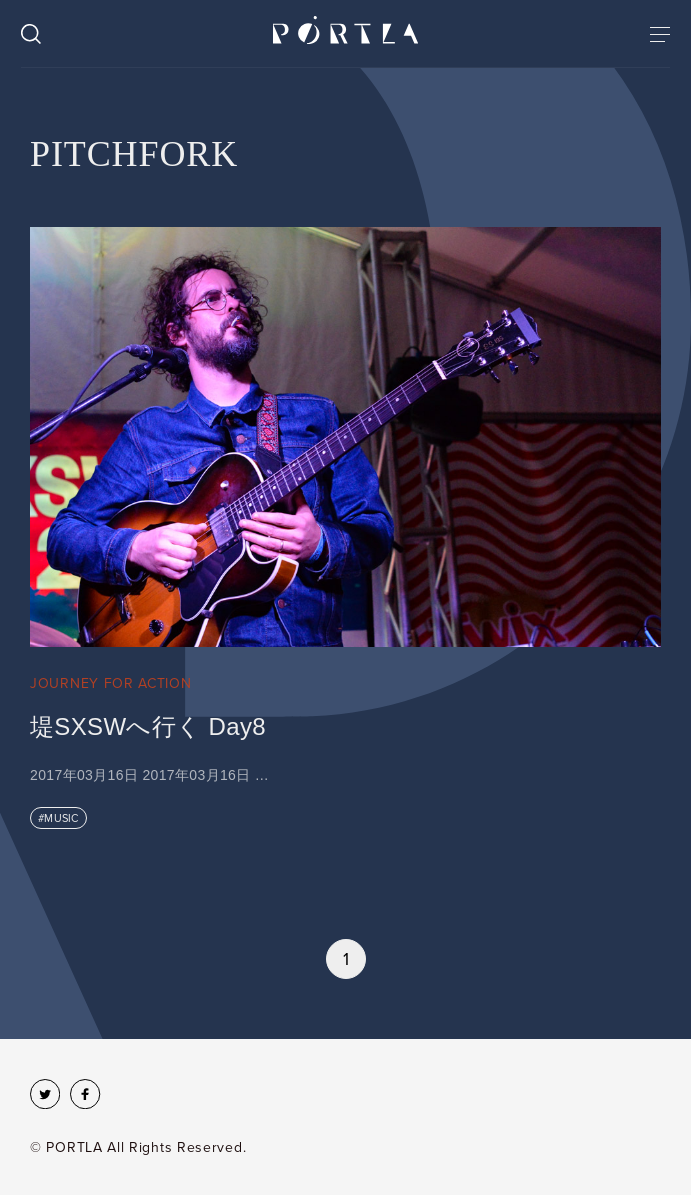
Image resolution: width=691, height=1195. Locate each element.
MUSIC (61, 818)
